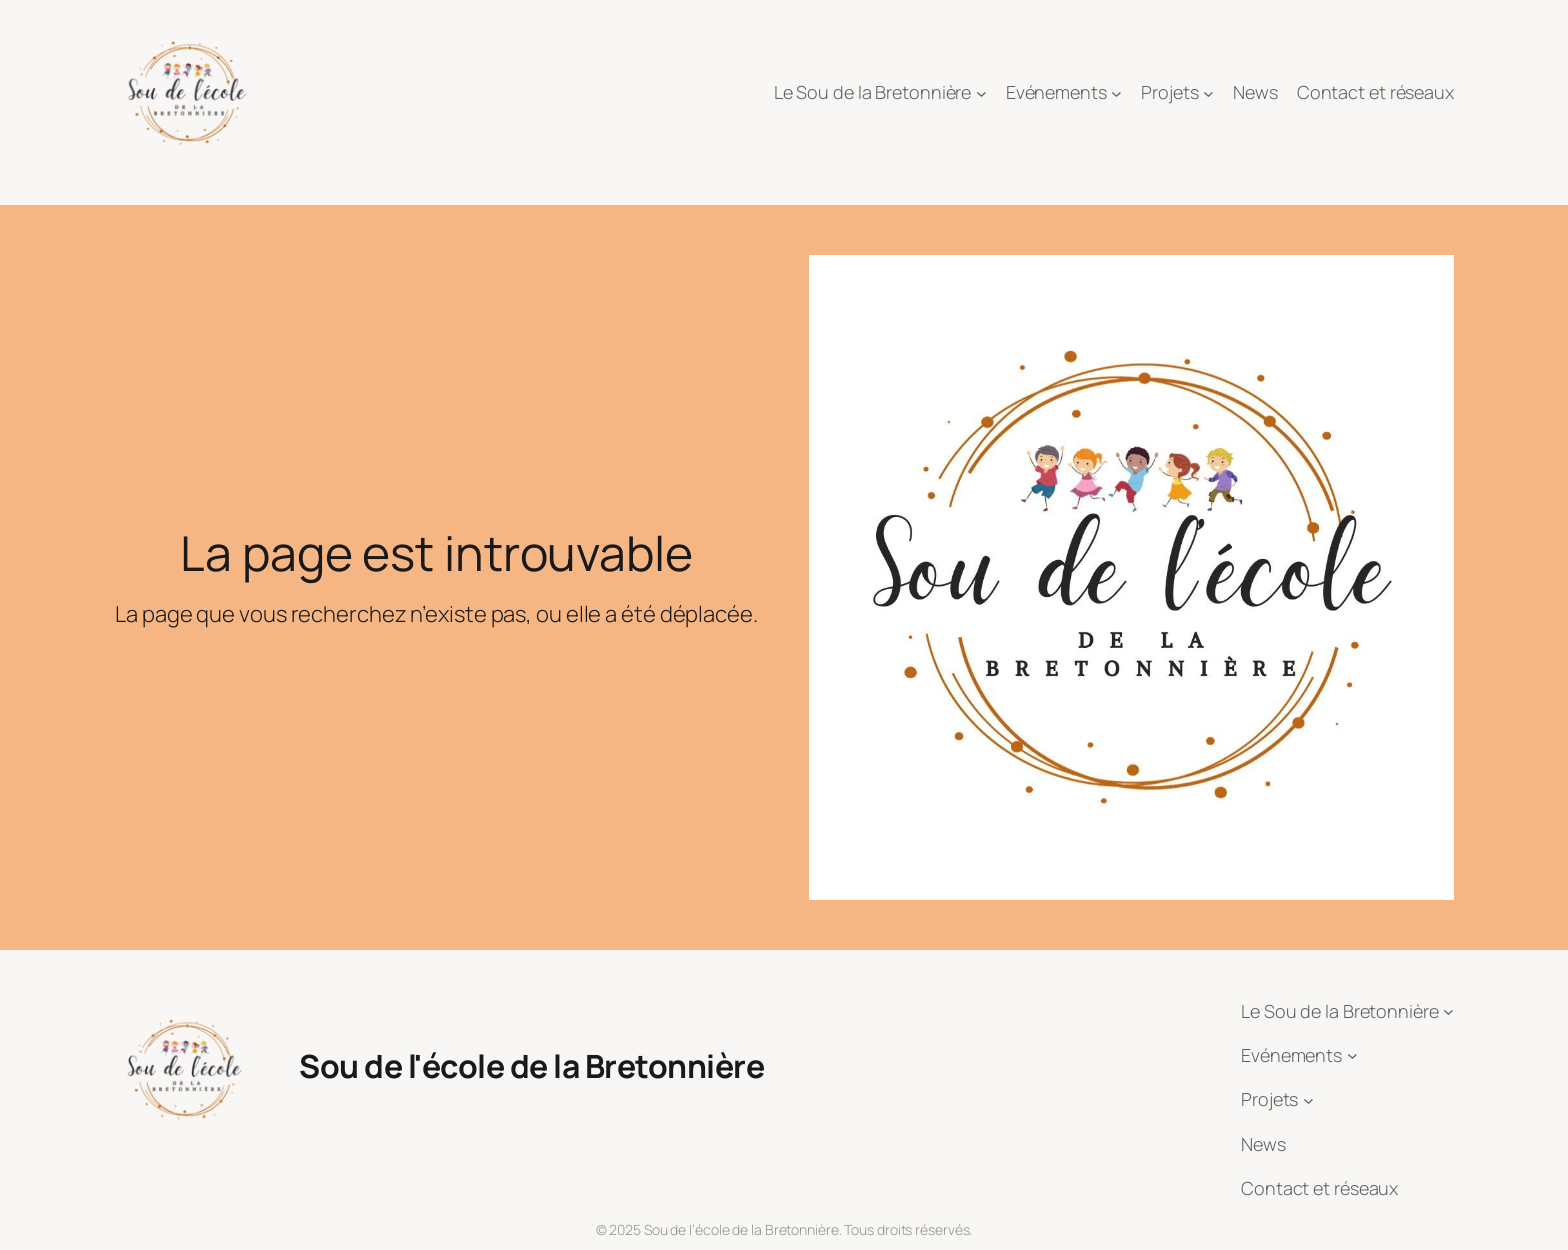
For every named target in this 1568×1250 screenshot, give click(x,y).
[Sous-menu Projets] (1208, 93)
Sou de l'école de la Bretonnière (531, 1066)
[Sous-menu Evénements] (1116, 93)
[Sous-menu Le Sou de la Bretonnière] (981, 93)
